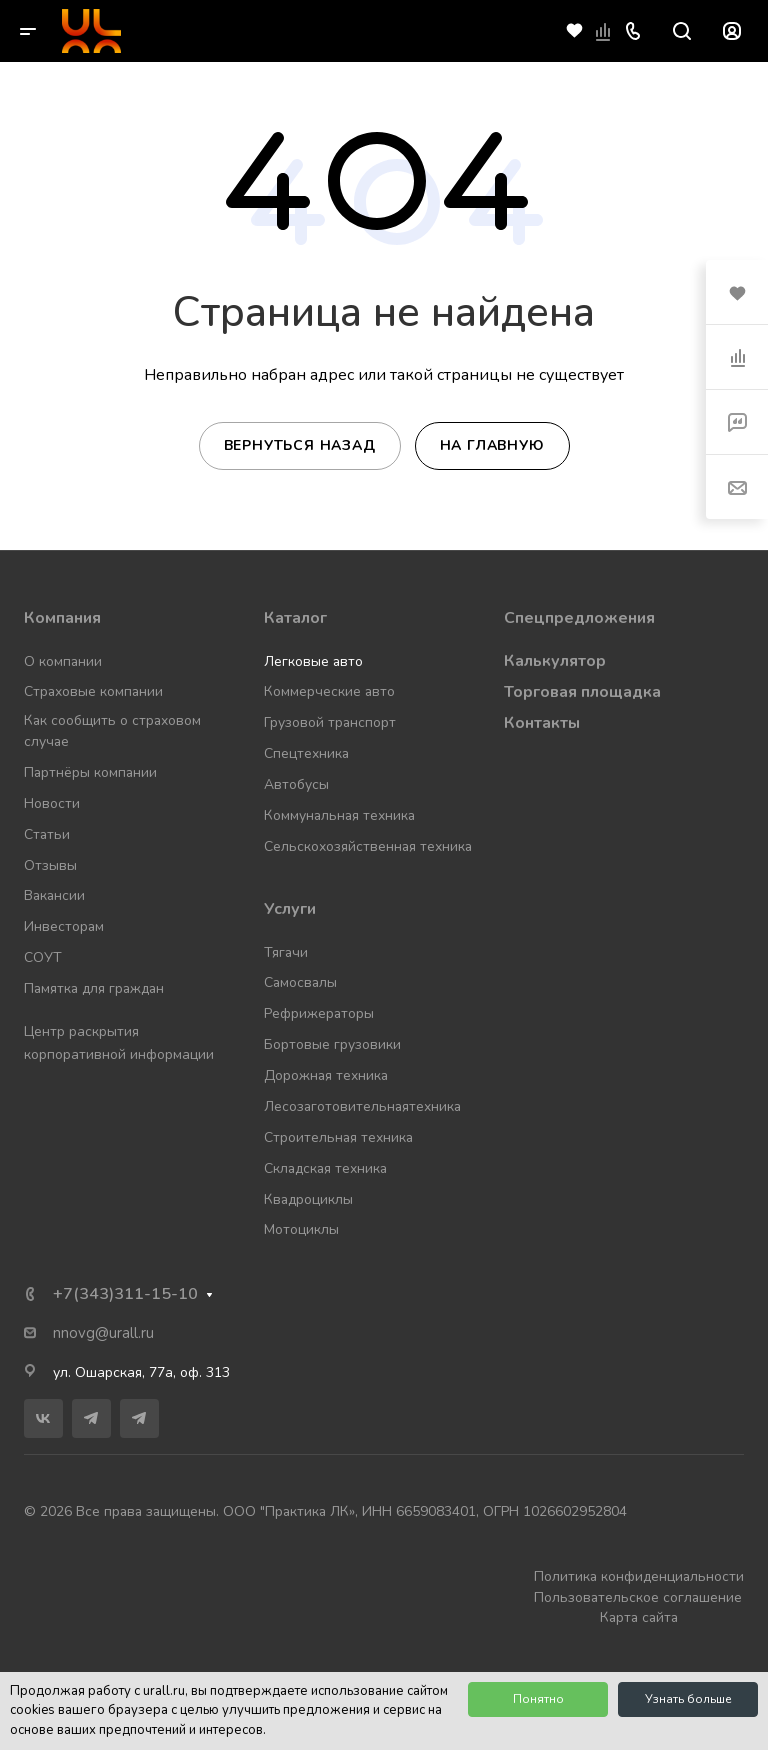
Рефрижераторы (319, 1013)
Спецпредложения (579, 618)
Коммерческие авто (329, 691)
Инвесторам (64, 926)
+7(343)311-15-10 (125, 1294)
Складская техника (325, 1168)
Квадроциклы (308, 1199)
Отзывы (50, 865)
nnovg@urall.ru (103, 1333)
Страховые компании (93, 691)
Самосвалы (300, 982)
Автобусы (296, 784)
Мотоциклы (301, 1229)
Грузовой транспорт (330, 722)
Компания (62, 618)
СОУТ (43, 957)
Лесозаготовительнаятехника (362, 1106)
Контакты (542, 723)
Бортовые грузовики (332, 1044)
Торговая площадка (582, 692)
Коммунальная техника (339, 815)
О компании (63, 661)
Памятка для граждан (94, 988)
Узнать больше (688, 1699)
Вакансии (54, 895)
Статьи (47, 834)
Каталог (295, 618)
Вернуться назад (300, 445)
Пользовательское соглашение (638, 1597)
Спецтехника (306, 753)
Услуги (290, 909)
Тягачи (286, 952)
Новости (52, 803)
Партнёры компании (90, 772)
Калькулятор (555, 661)
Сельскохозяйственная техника (368, 846)
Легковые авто (313, 661)
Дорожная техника (326, 1075)
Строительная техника (338, 1137)
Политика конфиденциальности (639, 1576)
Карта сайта (639, 1617)
